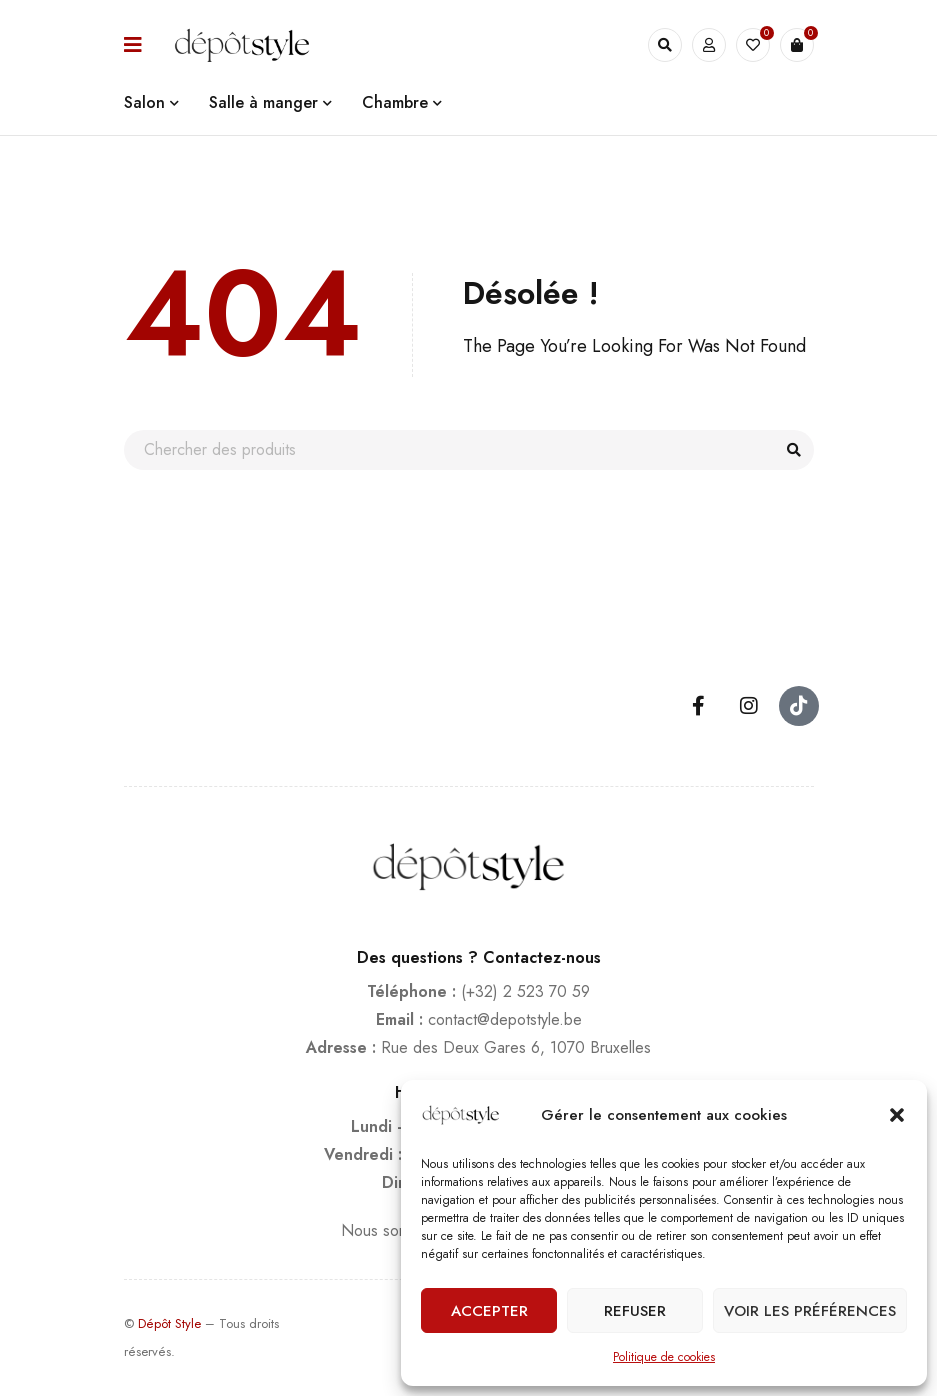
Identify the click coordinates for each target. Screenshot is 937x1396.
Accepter (489, 1311)
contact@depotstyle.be (505, 1019)
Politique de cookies (664, 1357)
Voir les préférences (810, 1311)
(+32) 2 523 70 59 (525, 991)
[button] (897, 1115)
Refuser (635, 1311)
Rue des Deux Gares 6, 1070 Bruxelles (516, 1047)
